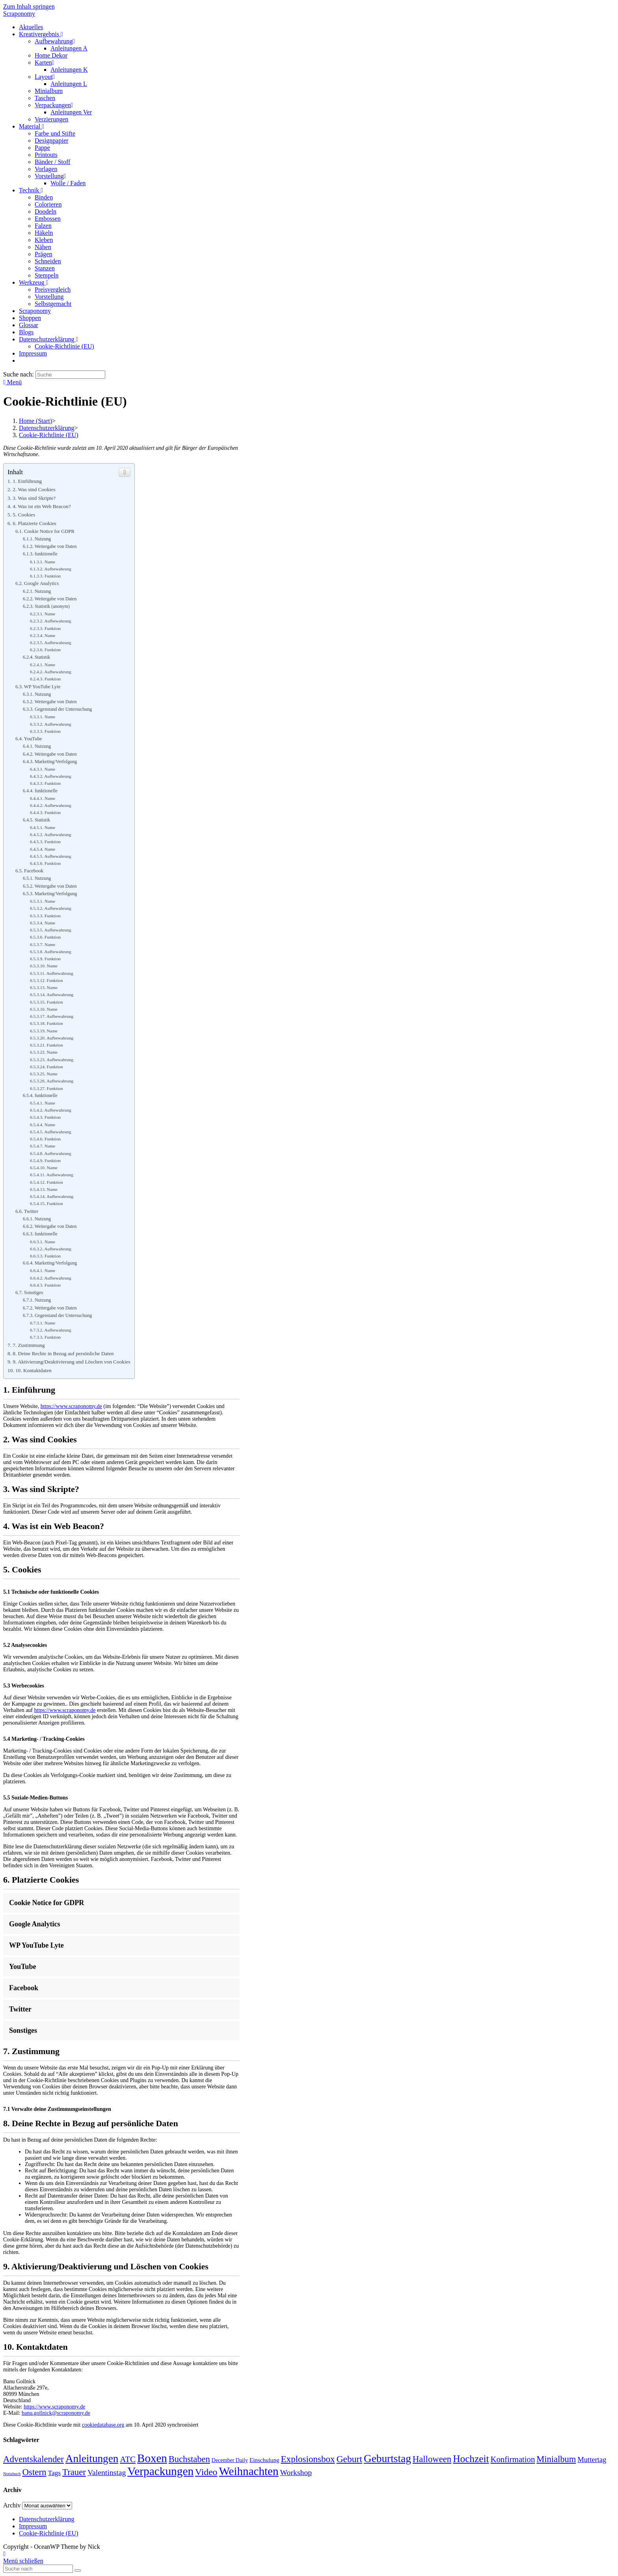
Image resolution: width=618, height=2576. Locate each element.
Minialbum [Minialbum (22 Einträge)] (556, 2459)
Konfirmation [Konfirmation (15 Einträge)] (513, 2459)
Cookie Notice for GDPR (49, 531)
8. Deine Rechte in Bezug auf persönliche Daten (63, 1353)
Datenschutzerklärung (46, 2519)
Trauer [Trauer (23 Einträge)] (74, 2472)
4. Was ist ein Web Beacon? (42, 506)
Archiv (11, 2505)
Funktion (53, 576)
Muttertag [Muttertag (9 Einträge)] (591, 2460)
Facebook (33, 871)
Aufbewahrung (57, 568)
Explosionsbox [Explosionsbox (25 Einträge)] (308, 2459)
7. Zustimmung (29, 1345)
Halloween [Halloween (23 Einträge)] (432, 2459)
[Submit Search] (77, 2570)
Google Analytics (41, 583)
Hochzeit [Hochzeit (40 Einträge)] (471, 2458)
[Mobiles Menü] (12, 382)
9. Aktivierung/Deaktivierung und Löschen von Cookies (71, 1362)
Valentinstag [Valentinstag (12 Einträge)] (106, 2472)
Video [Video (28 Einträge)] (206, 2472)
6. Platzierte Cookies (34, 523)
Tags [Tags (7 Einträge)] (54, 2473)
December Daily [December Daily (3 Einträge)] (230, 2460)
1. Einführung (27, 481)
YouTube (33, 738)
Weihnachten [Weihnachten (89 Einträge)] (248, 2471)
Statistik (42, 657)
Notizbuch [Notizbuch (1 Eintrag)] (11, 2474)
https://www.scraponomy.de (71, 1406)
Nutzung (43, 539)
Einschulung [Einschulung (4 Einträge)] (264, 2460)
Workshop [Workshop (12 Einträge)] (296, 2472)
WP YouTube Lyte (42, 686)
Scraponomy (19, 13)
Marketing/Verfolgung (56, 761)
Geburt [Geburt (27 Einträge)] (349, 2459)
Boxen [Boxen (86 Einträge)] (152, 2458)
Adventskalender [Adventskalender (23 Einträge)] (33, 2459)
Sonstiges (33, 1292)
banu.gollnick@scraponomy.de (56, 2413)
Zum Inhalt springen (29, 6)
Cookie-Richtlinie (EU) (48, 2533)
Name (50, 561)
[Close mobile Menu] (23, 2560)
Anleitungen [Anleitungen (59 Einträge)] (91, 2458)
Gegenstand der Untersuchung (63, 709)
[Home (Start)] (35, 420)
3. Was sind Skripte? (34, 498)
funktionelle (46, 554)
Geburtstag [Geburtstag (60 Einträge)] (387, 2458)
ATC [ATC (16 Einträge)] (128, 2459)
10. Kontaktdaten (33, 1370)
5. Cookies (24, 515)
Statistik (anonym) (52, 606)
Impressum (33, 2526)
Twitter (31, 1211)
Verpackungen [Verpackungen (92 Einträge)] (160, 2471)
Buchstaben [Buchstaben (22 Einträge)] (189, 2459)
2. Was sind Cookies (34, 489)
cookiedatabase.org (103, 2425)
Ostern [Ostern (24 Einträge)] (34, 2472)
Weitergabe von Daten (56, 546)
